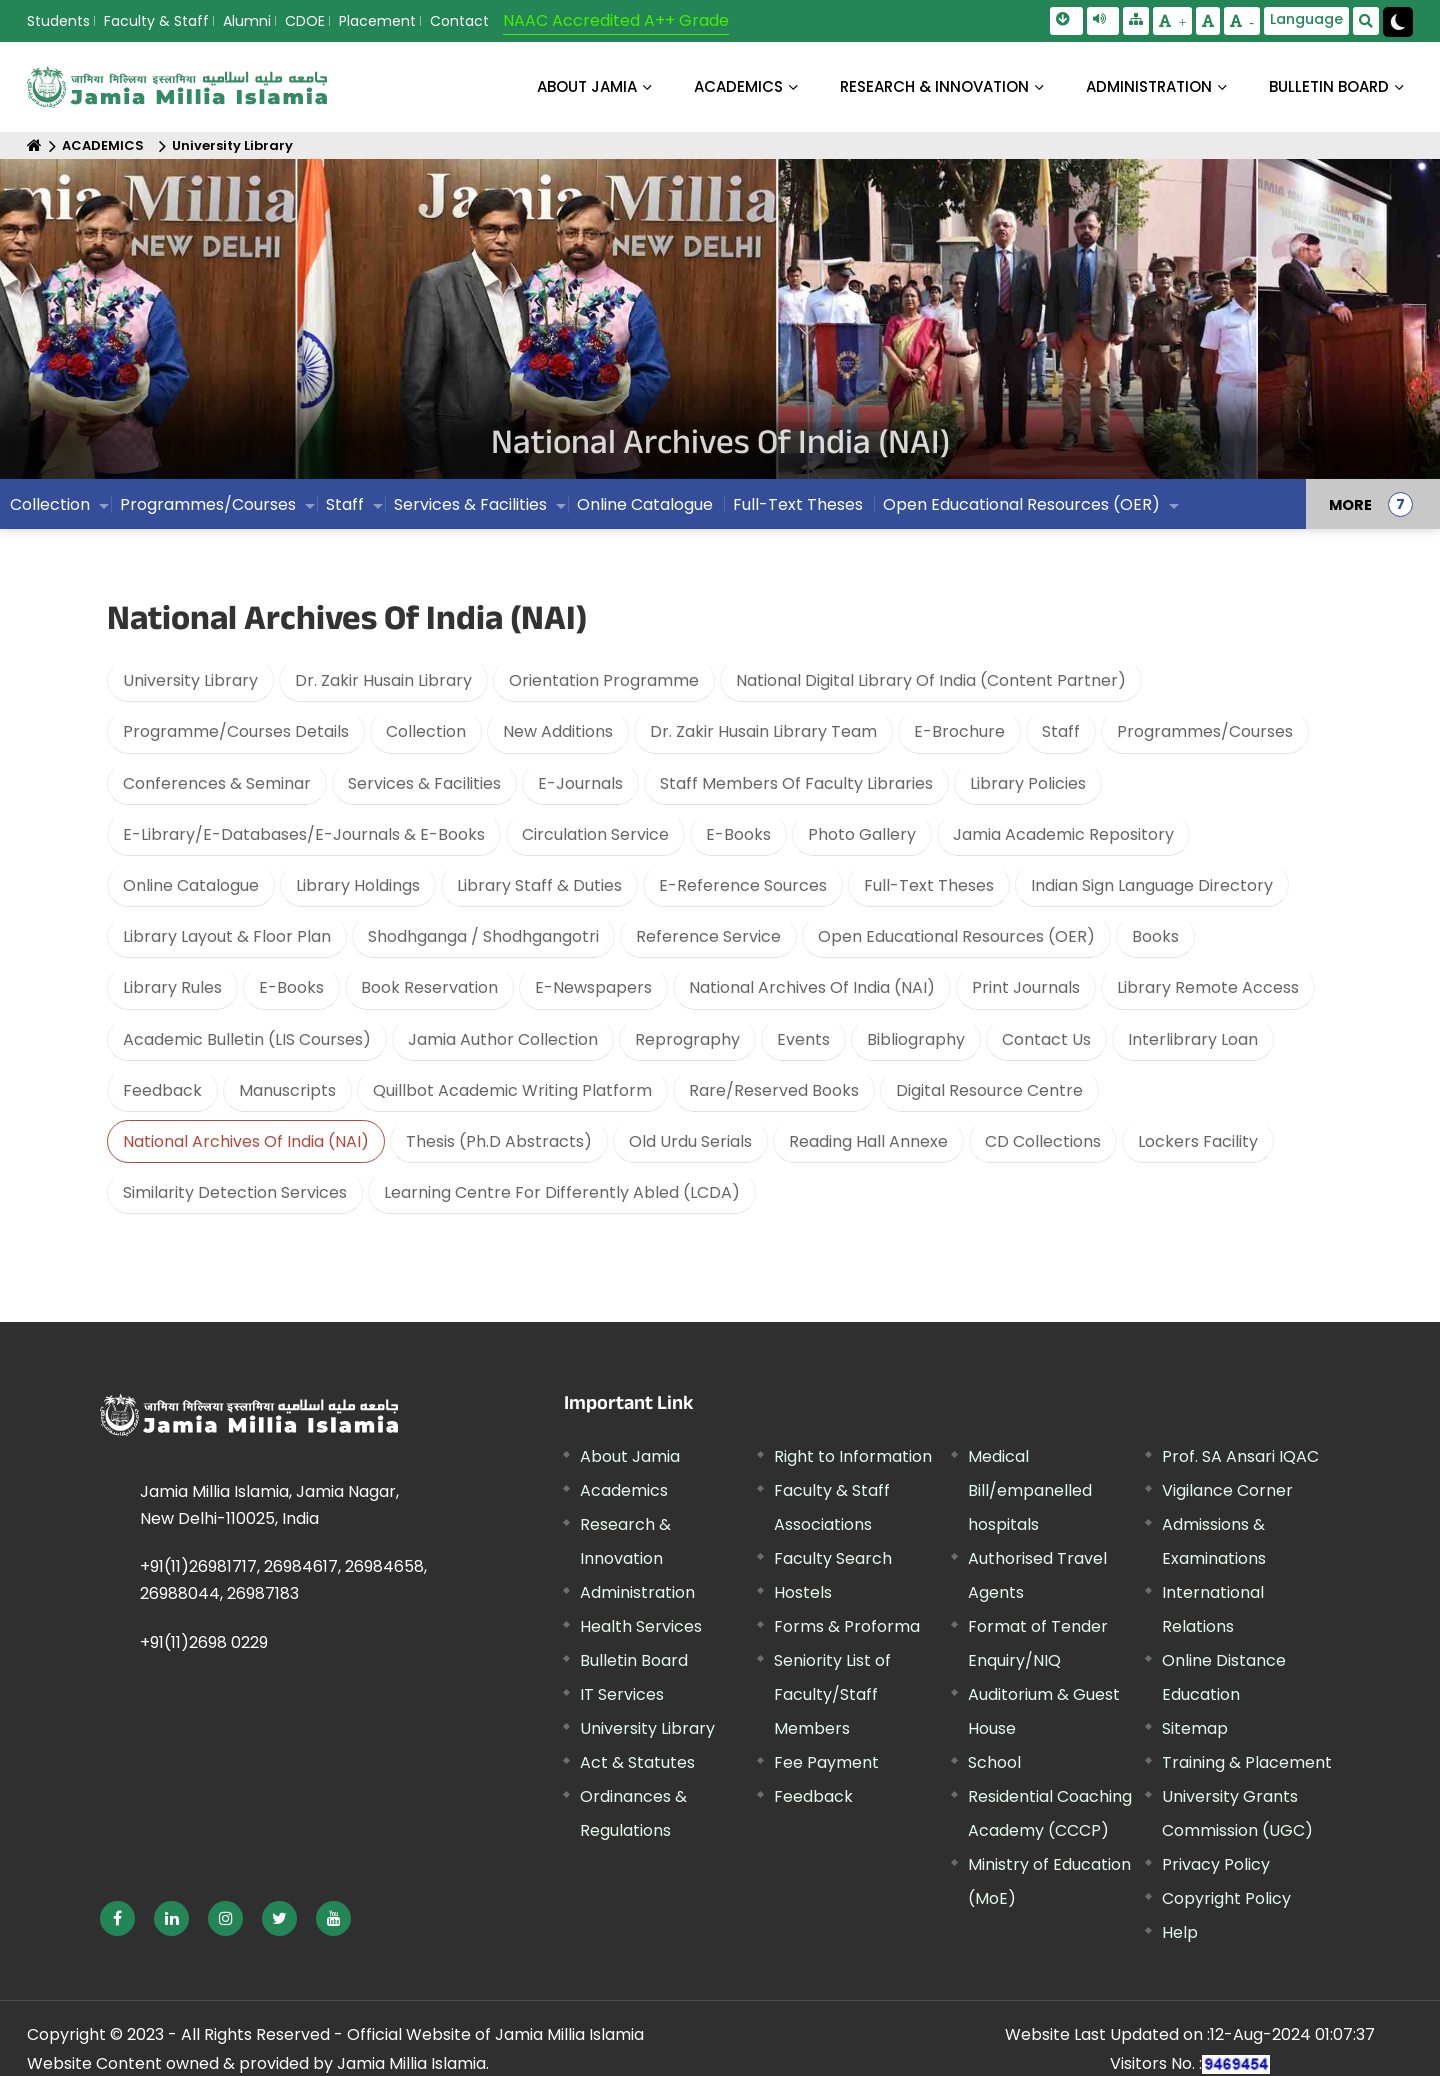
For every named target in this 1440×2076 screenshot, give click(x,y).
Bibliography (916, 1039)
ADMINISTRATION (1149, 86)
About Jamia (587, 86)
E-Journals (580, 783)
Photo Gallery (862, 834)
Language (1306, 19)
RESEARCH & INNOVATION (934, 86)
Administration (637, 1592)
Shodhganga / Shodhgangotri (483, 936)
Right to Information (853, 1456)
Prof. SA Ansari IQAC (1240, 1456)
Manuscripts (287, 1090)
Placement (377, 21)
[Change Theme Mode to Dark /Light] (1398, 22)
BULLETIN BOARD (1329, 86)
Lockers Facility (1198, 1141)
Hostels (803, 1592)
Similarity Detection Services (235, 1192)
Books (1155, 936)
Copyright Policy (1226, 1898)
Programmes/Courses (1205, 731)
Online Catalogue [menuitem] (645, 510)
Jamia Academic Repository (1063, 834)
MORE (1350, 511)
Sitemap (1195, 1728)
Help (1180, 1932)
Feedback (162, 1090)
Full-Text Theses (929, 885)
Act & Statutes (637, 1762)
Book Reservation (429, 987)
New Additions (558, 731)
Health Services (641, 1626)
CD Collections (1043, 1141)
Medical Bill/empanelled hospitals (1030, 1490)
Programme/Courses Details (236, 731)
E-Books (738, 834)
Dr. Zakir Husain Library (383, 680)
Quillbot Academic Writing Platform (512, 1090)
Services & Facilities (424, 783)
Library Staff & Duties (539, 885)
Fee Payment (826, 1762)
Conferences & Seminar (217, 783)
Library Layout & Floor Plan (227, 936)
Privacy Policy (1216, 1864)
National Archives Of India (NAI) (812, 987)
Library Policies (1028, 783)
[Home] (34, 145)
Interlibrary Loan (1193, 1039)
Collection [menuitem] (50, 510)
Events (803, 1039)
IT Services (622, 1694)
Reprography (687, 1039)
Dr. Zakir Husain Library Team (763, 731)
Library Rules (172, 987)
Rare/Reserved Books (774, 1090)
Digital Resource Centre (989, 1090)
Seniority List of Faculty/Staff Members (832, 1694)
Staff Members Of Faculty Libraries (796, 783)
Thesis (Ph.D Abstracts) (499, 1141)
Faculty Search (833, 1558)
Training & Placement (1247, 1762)
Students (58, 21)
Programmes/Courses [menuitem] (208, 510)
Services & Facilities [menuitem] (470, 510)
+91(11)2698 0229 (204, 1642)
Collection (426, 731)
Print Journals (1026, 987)
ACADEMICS (738, 86)
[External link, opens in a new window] (117, 1918)
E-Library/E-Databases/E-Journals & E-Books (304, 834)
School (994, 1762)
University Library (232, 145)
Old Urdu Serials (690, 1141)
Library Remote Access (1208, 987)
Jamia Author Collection (503, 1039)
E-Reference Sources (743, 885)
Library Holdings (358, 885)
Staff (1061, 731)
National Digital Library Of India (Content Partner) (931, 680)
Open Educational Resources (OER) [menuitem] (1021, 510)
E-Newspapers (593, 987)
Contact (459, 21)
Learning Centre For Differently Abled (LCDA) (562, 1192)
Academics (624, 1490)
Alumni (247, 21)
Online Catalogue (191, 885)
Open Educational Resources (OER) (956, 936)
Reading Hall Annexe (868, 1141)
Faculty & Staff (156, 21)
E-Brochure (959, 731)
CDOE (305, 21)
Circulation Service (595, 834)
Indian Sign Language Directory (1152, 885)
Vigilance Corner (1227, 1490)
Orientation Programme (604, 680)
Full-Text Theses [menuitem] (798, 510)
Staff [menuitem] (345, 510)
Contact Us (1046, 1039)
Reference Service (708, 936)
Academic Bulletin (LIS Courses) (247, 1039)
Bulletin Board (634, 1660)
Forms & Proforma (847, 1626)
